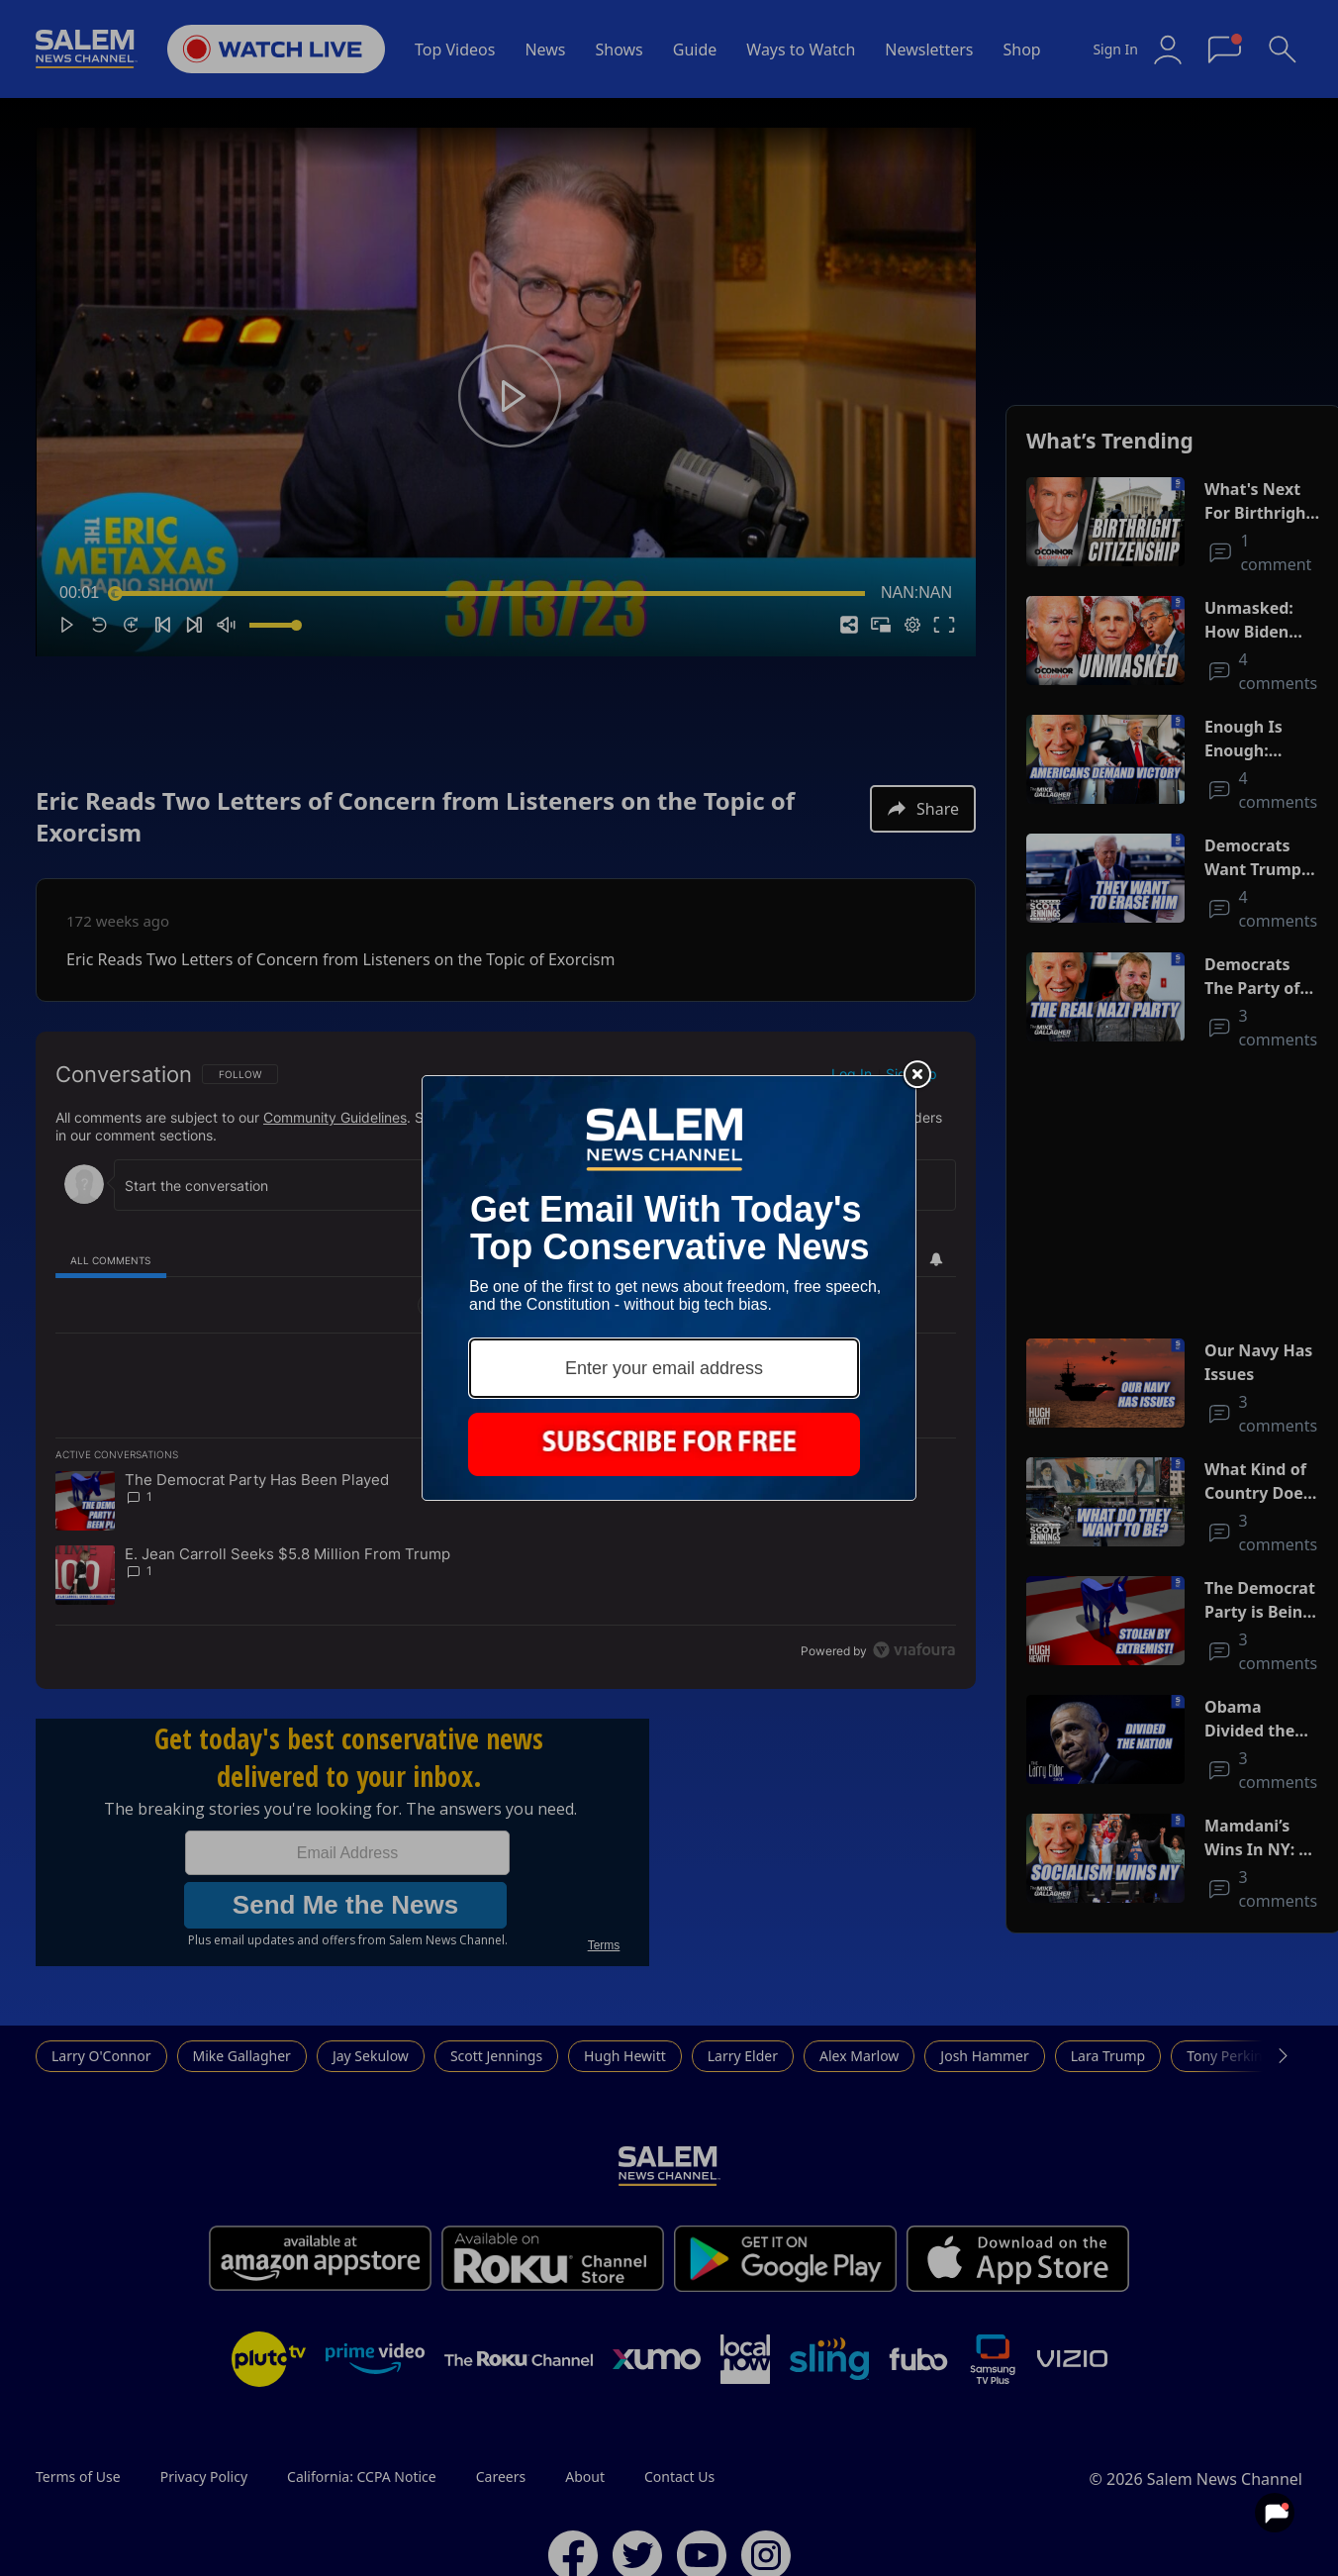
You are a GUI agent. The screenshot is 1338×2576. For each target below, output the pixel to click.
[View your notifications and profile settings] (1274, 2512)
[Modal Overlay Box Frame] (669, 1288)
